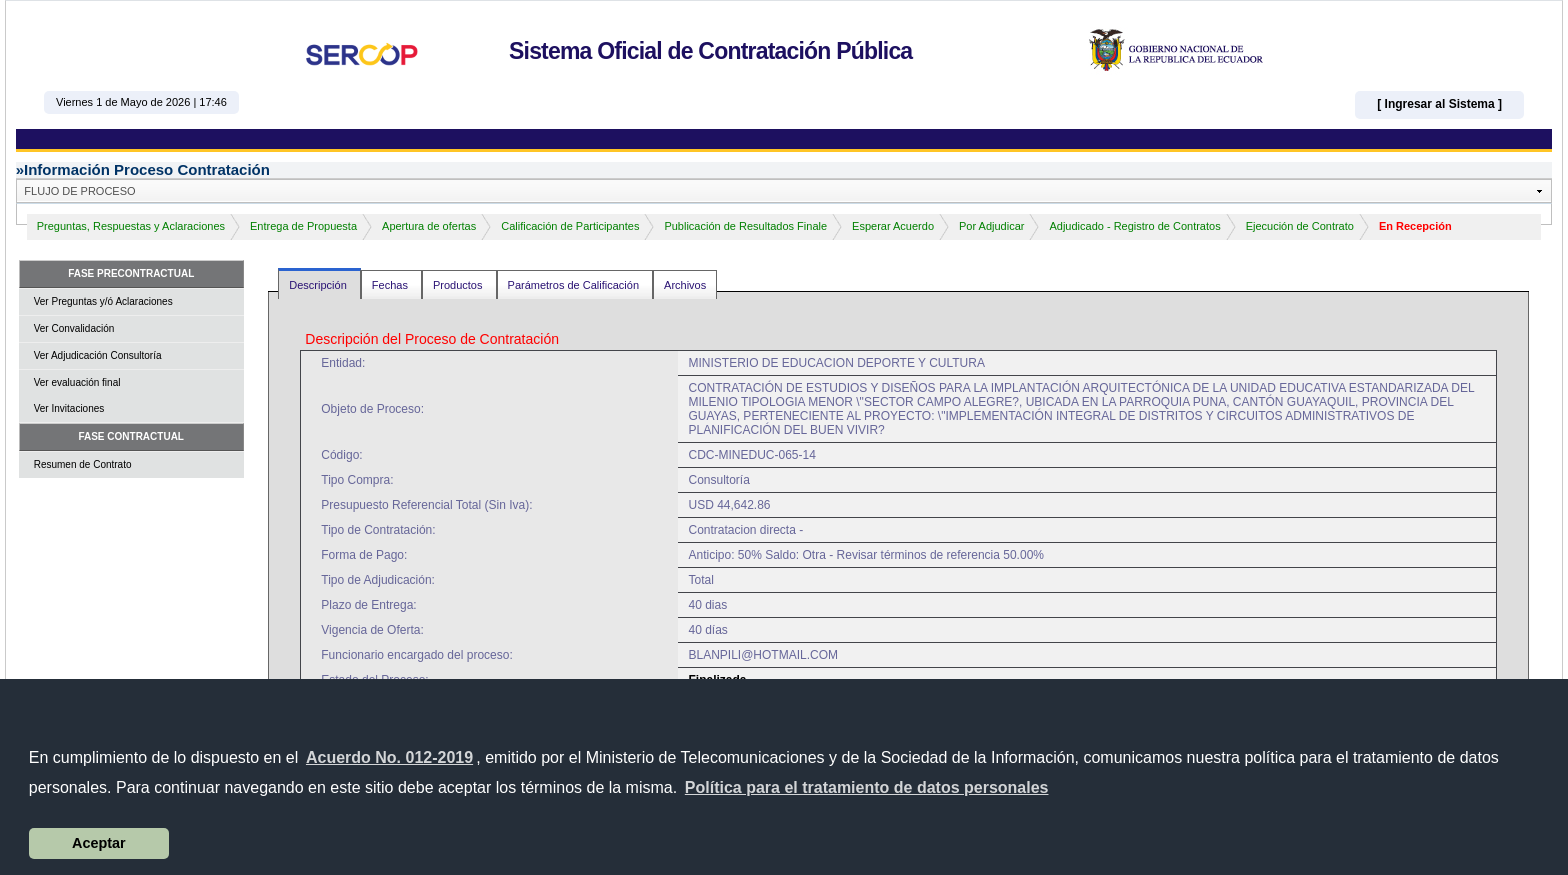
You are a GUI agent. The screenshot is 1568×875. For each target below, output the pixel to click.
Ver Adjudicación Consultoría (98, 355)
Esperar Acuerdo (893, 226)
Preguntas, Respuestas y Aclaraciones (131, 226)
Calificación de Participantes (570, 226)
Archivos (685, 285)
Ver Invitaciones (69, 408)
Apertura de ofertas (429, 226)
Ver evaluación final (77, 382)
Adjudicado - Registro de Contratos (1134, 226)
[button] (867, 788)
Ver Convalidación (74, 328)
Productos (459, 285)
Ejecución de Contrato (1300, 226)
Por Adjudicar (991, 226)
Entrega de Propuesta (303, 226)
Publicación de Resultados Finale (745, 226)
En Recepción (1415, 226)
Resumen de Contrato (83, 464)
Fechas (391, 285)
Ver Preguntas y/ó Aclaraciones (103, 301)
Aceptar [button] (99, 843)
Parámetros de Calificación (575, 285)
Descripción (319, 285)
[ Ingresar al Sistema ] (1439, 104)
